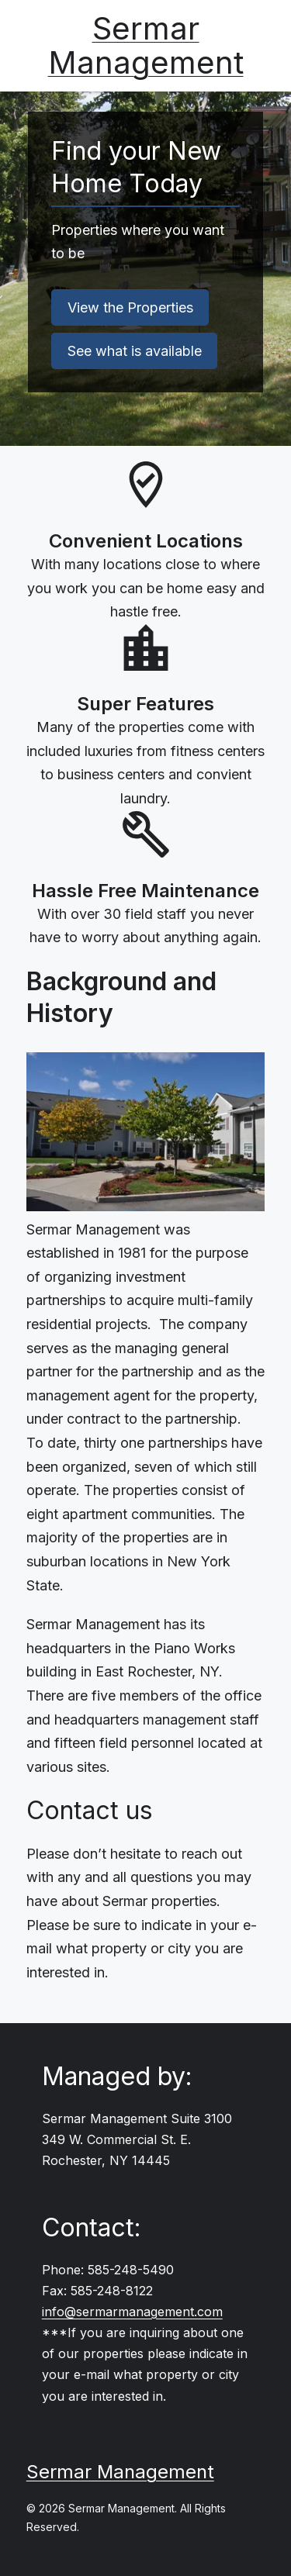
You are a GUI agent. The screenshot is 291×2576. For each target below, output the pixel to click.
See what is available (135, 351)
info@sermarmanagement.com (132, 2311)
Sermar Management (146, 45)
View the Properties (130, 307)
